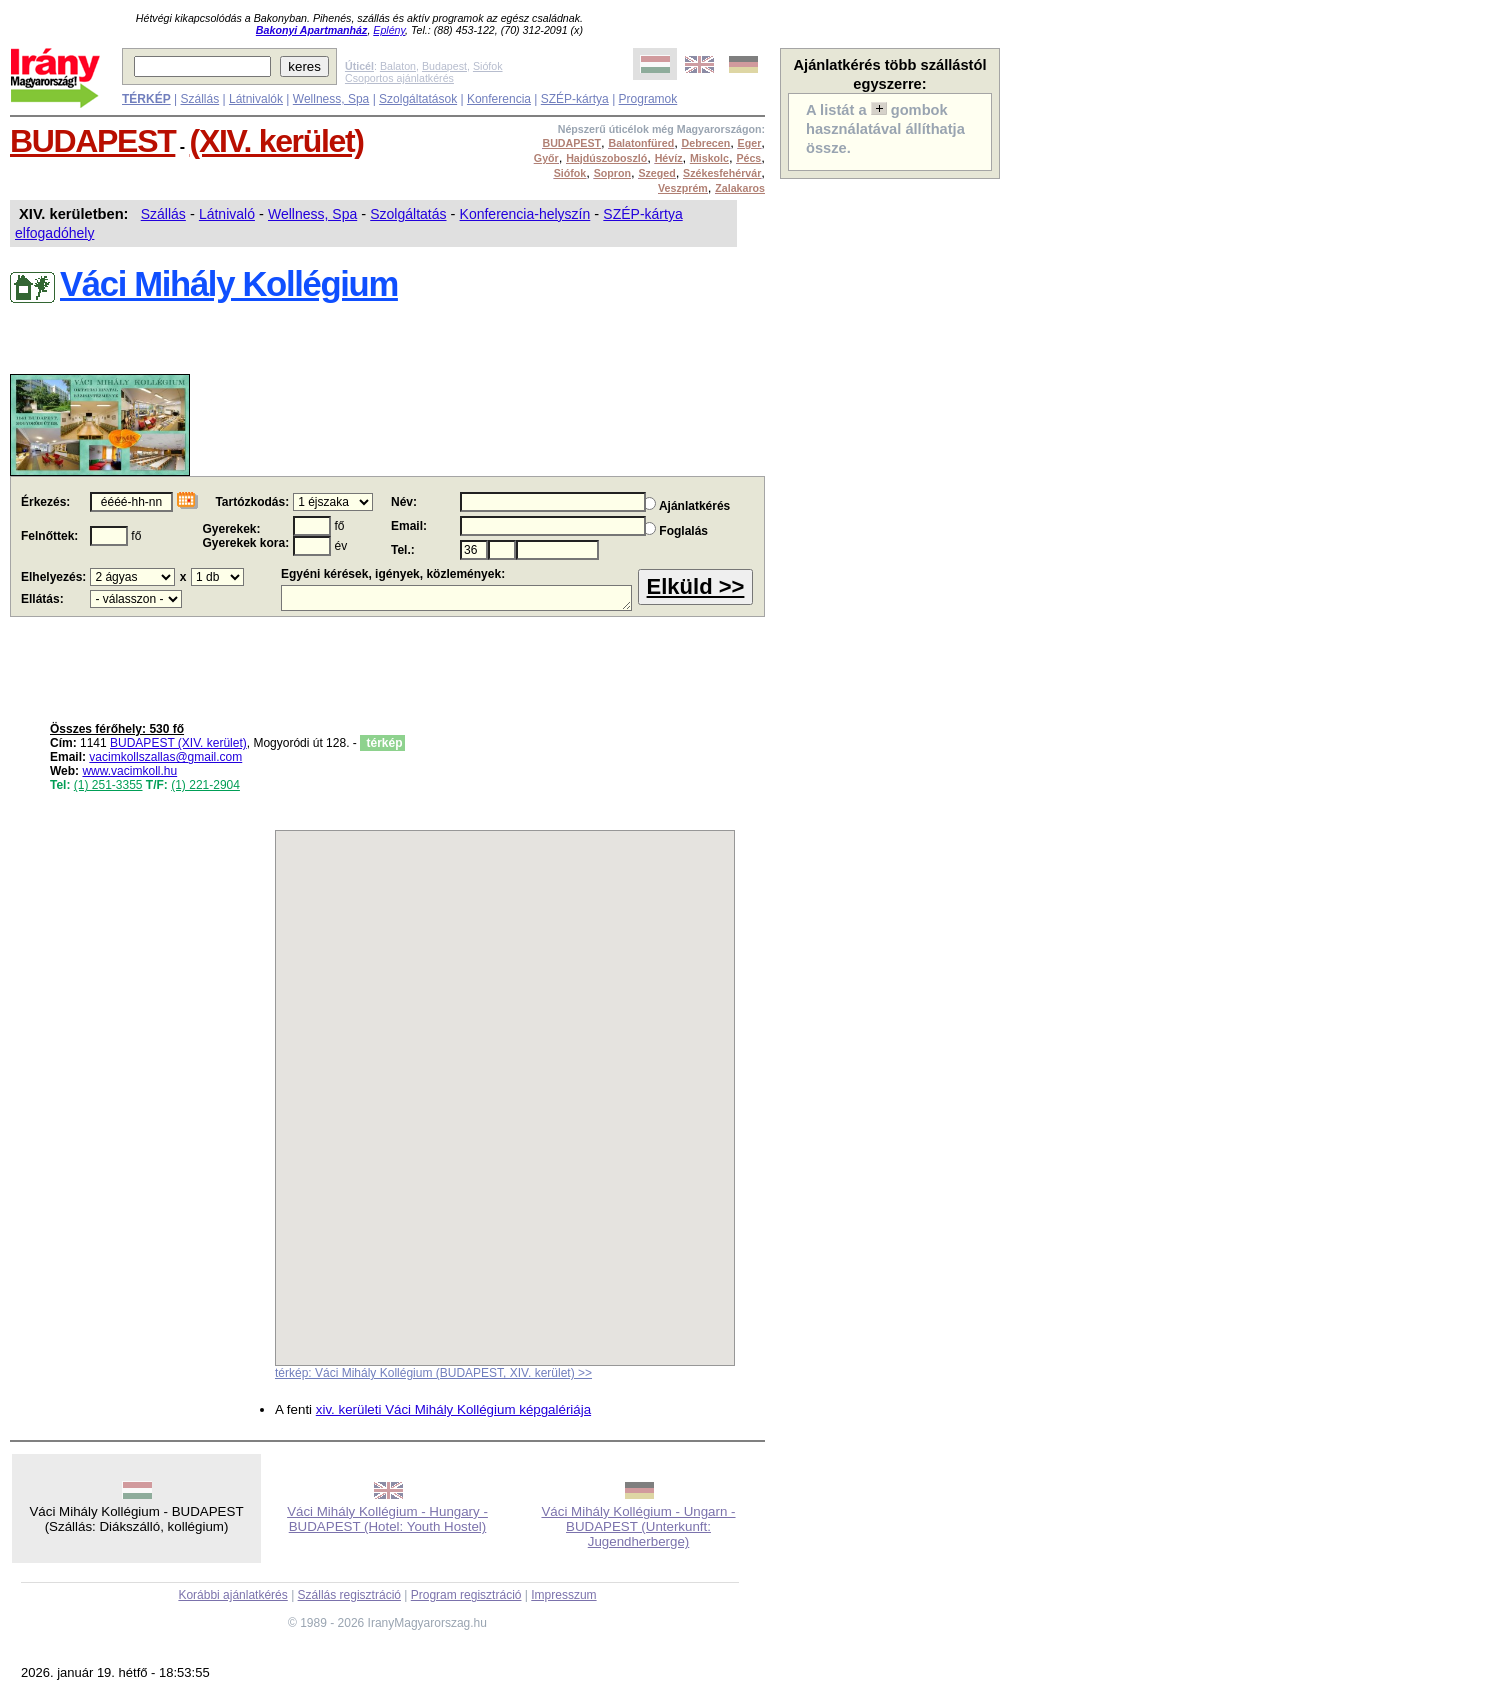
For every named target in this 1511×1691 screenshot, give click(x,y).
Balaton (398, 66)
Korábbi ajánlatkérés (232, 1595)
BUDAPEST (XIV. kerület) (178, 743)
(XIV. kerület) (277, 141)
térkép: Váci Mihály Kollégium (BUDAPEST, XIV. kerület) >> (433, 1373)
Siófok (488, 66)
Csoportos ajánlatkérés (399, 78)
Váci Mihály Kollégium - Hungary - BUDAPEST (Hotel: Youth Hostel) (387, 1519)
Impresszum (563, 1595)
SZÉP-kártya (575, 99)
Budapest (444, 66)
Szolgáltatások (418, 99)
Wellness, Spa (331, 99)
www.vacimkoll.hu (129, 771)
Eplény (389, 30)
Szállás (199, 99)
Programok (648, 99)
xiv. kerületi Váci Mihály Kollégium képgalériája (453, 1409)
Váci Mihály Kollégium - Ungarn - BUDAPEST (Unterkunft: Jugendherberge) (638, 1526)
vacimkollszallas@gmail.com (165, 757)
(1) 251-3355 (108, 785)
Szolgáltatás (408, 214)
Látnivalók (256, 99)
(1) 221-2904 (205, 785)
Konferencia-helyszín (525, 214)
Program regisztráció (466, 1595)
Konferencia (499, 99)
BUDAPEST (92, 141)
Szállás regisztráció (349, 1595)
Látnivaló (227, 214)
